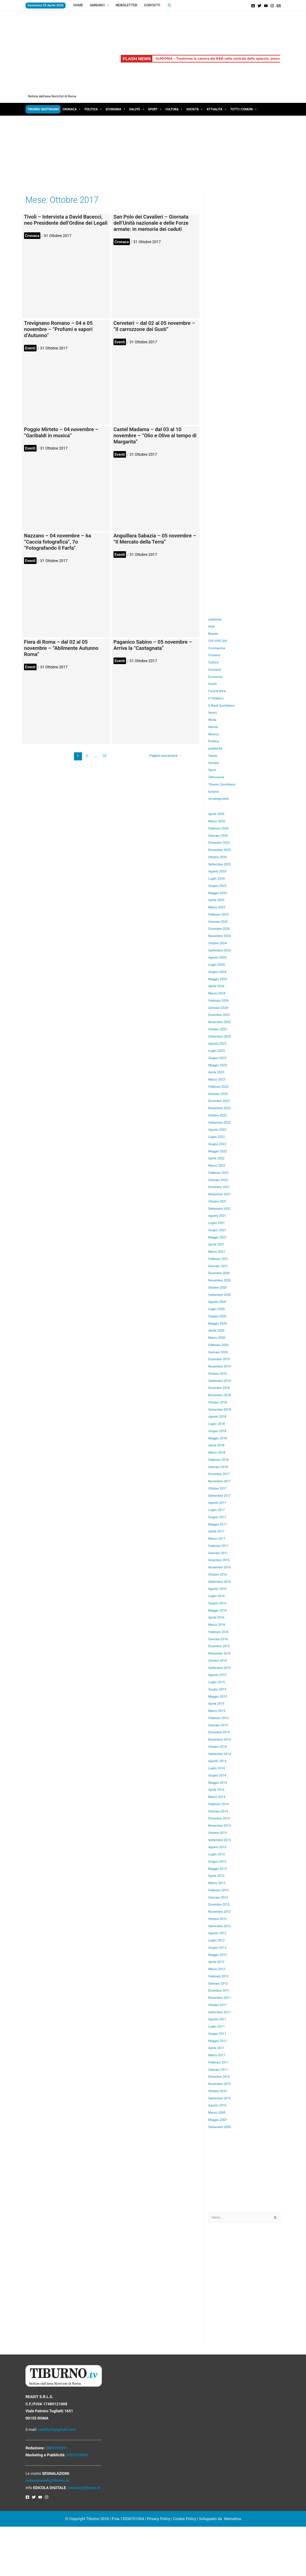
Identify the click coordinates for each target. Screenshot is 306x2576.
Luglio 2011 (216, 2026)
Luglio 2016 (216, 1596)
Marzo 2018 (216, 1452)
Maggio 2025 (217, 893)
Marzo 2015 (216, 1711)
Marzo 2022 (216, 1165)
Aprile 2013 (216, 1876)
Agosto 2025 (217, 871)
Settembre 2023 (219, 1036)
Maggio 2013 (217, 1869)
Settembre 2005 (219, 2127)
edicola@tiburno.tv (84, 2487)
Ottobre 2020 (217, 1287)
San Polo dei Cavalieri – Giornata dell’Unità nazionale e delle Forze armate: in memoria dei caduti (150, 223)
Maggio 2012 (217, 1955)
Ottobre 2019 (217, 1374)
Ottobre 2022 (217, 1115)
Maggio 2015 (217, 1696)
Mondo (213, 727)
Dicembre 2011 (219, 1990)
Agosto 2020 (217, 1302)
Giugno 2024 (217, 972)
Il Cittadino (216, 698)
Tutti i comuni (243, 109)
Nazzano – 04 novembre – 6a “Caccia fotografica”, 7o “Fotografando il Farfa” (57, 542)
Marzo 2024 (216, 993)
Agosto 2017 (217, 1503)
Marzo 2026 (216, 821)
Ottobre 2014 (217, 1747)
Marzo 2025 (216, 907)
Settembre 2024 (219, 950)
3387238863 (77, 2455)
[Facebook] (253, 6)
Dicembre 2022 (219, 1101)
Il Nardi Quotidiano (221, 705)
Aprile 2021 (216, 1244)
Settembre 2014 (219, 1754)
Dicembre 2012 (219, 1904)
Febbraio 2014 (218, 1804)
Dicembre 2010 (219, 2077)
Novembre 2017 (219, 1481)
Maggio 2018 (217, 1438)
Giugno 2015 (217, 1689)
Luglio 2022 (216, 1137)
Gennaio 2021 (218, 1266)
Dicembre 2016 (219, 1560)
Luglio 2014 (216, 1768)
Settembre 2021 (219, 1209)
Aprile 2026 (216, 814)
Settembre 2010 (219, 2098)
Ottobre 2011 (217, 2005)
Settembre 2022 (219, 1123)
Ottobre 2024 (217, 943)
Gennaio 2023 (218, 1094)
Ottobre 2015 (217, 1661)
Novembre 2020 (219, 1280)
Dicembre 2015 (219, 1646)
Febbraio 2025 (218, 914)
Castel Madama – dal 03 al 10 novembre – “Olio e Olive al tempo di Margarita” (155, 435)
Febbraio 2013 (218, 1890)
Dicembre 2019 (219, 1359)
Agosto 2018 (217, 1417)
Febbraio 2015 (218, 1718)
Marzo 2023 (216, 1079)
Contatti (152, 5)
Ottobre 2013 (217, 1833)
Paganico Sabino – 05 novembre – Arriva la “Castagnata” (152, 645)
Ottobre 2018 (217, 1402)
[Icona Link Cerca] (170, 5)
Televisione (216, 777)
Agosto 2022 (217, 1130)
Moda (212, 720)
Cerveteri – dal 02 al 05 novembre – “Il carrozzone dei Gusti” (154, 326)
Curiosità (214, 670)
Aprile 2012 (216, 1962)
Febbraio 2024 (218, 1001)
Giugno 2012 (217, 1948)
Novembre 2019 (219, 1366)
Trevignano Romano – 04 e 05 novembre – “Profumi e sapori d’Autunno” (58, 329)
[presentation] (107, 5)
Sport (155, 109)
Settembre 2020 (219, 1295)
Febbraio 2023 (218, 1087)
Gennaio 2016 (218, 1639)
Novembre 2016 (219, 1567)
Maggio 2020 (217, 1323)
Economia (115, 109)
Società (194, 109)
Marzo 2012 (216, 1969)
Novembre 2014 (219, 1739)
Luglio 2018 (216, 1424)
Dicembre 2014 (219, 1732)
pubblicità (215, 748)
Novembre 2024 (219, 936)
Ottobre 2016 (217, 1574)
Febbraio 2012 (218, 1976)
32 (104, 756)
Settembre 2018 (219, 1410)
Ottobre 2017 (217, 1488)
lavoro (212, 712)
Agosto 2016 (217, 1589)
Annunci (99, 5)
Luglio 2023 (216, 1051)
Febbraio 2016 (218, 1632)
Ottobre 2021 (217, 1201)
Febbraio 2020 (218, 1345)
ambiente (214, 619)
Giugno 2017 (217, 1517)
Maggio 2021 (217, 1237)
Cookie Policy (184, 2518)
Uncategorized (218, 799)
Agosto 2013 (217, 1847)
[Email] (278, 6)
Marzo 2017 (216, 1539)
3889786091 (56, 2448)
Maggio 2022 (217, 1151)
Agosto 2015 (217, 1675)
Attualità (217, 109)
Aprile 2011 (216, 2048)
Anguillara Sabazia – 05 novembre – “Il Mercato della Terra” (154, 539)
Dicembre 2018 (219, 1388)
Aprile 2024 (216, 986)
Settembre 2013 (219, 1840)
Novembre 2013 (219, 1826)
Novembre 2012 (219, 1912)
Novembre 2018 (219, 1395)
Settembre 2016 (219, 1582)
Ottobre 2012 (217, 1919)
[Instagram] (272, 6)
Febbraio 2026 (218, 828)
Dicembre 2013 (219, 1818)
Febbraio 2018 (218, 1460)
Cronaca (71, 109)
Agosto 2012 (217, 1933)
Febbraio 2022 (218, 1173)
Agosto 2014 (217, 1761)
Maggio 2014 (217, 1783)
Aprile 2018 (216, 1445)
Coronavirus (216, 648)
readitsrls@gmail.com (57, 2429)
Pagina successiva (165, 756)
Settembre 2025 (219, 864)
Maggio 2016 (217, 1610)
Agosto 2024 (217, 957)
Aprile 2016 (216, 1617)
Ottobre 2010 (217, 2091)
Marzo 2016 (216, 1625)
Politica (93, 109)
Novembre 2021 (219, 1194)
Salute (136, 109)
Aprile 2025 (216, 900)
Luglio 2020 (216, 1309)
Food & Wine (217, 691)
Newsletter (126, 5)
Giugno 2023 (217, 1058)
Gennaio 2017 (218, 1553)
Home (78, 5)
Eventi (30, 348)
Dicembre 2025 (219, 843)
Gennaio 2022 (218, 1180)
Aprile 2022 (216, 1158)
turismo (213, 792)
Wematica (232, 2518)
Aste (211, 626)
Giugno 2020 (217, 1316)
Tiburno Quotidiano (43, 109)
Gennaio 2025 (218, 922)
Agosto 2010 (217, 2105)
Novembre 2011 (219, 1998)
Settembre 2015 (219, 1668)
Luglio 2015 (216, 1682)
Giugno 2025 (217, 886)
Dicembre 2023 (219, 1015)
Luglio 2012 (216, 1940)
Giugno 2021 (217, 1230)
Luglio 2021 (216, 1223)
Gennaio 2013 (218, 1897)
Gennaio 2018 (218, 1467)
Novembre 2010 (219, 2084)
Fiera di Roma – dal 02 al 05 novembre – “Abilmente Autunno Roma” (61, 648)
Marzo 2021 (216, 1252)
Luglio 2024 (216, 965)
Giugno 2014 (217, 1775)
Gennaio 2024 (218, 1008)
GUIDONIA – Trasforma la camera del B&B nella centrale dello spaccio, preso (218, 58)
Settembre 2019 (219, 1381)
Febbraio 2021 (218, 1259)
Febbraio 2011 (218, 2062)
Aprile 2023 (216, 1072)
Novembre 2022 (219, 1108)
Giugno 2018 (217, 1431)
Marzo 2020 (216, 1338)
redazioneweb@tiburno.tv (47, 2480)
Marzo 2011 (216, 2055)
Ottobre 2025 (217, 857)
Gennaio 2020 (218, 1352)
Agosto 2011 (217, 2019)
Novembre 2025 (219, 850)
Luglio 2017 (216, 1510)
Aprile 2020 (216, 1330)
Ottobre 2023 (217, 1029)
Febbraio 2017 (218, 1546)
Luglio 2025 (216, 878)
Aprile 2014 (216, 1790)
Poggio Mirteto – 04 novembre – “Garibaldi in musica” (61, 432)
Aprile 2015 (216, 1703)
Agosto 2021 (217, 1216)
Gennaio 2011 (218, 2070)
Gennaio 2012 (218, 1983)
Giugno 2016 (217, 1603)
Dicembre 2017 (219, 1474)
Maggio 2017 (217, 1524)
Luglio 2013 (216, 1854)
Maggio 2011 (217, 2041)
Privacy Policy (158, 2518)
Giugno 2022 (217, 1144)
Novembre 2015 (219, 1653)
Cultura (174, 109)
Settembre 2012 (219, 1926)
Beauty (213, 634)
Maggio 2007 (217, 2120)
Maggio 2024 (217, 979)
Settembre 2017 (219, 1496)
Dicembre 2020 (219, 1273)
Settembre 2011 (219, 2012)
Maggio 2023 (217, 1065)
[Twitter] (259, 6)
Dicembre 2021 (219, 1187)
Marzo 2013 (216, 1883)
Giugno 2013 (217, 1861)
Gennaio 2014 (218, 1811)
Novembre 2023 (219, 1022)
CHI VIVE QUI (217, 641)
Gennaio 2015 (218, 1725)
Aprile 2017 (216, 1531)
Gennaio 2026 (218, 836)
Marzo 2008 (216, 2112)
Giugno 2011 (217, 2034)
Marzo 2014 (216, 1797)
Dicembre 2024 (219, 929)
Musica (213, 734)
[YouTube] (266, 6)
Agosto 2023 (217, 1043)
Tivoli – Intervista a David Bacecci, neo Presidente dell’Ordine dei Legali (66, 220)
